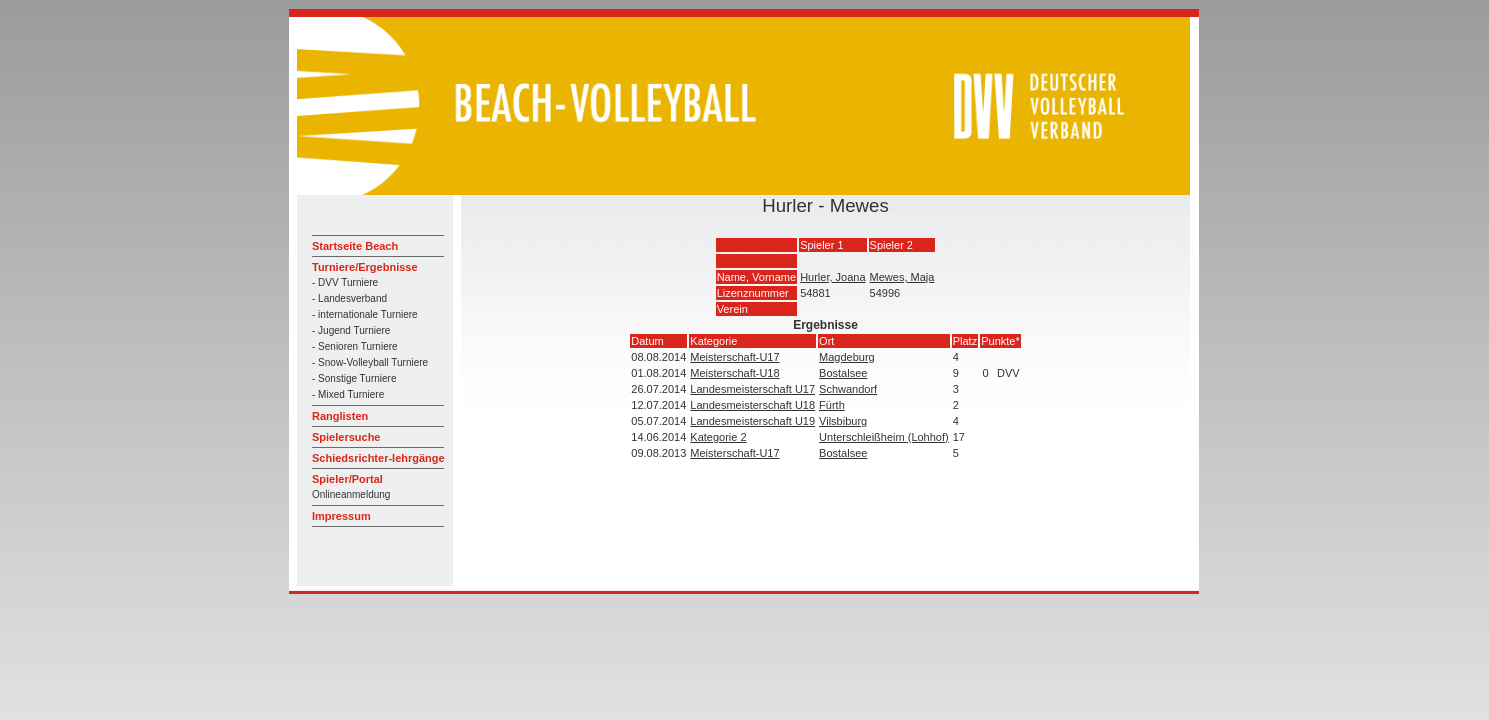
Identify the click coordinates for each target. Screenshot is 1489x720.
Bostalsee (843, 373)
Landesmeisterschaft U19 (752, 421)
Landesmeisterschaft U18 (752, 405)
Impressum (341, 516)
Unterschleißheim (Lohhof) (884, 437)
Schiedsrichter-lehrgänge (378, 458)
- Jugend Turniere (351, 330)
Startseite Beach (355, 246)
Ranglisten (340, 416)
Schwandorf (848, 389)
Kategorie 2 (718, 437)
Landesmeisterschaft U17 (752, 389)
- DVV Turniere (345, 282)
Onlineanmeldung (351, 494)
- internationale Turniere (365, 314)
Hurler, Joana (832, 277)
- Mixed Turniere (348, 394)
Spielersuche (346, 437)
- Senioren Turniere (355, 346)
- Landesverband (349, 298)
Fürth (832, 405)
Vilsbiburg (843, 421)
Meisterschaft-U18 (734, 373)
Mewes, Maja (902, 277)
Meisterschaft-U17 (734, 357)
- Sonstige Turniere (354, 378)
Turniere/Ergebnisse (365, 267)
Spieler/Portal (347, 479)
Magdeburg (847, 357)
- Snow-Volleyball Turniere (370, 362)
